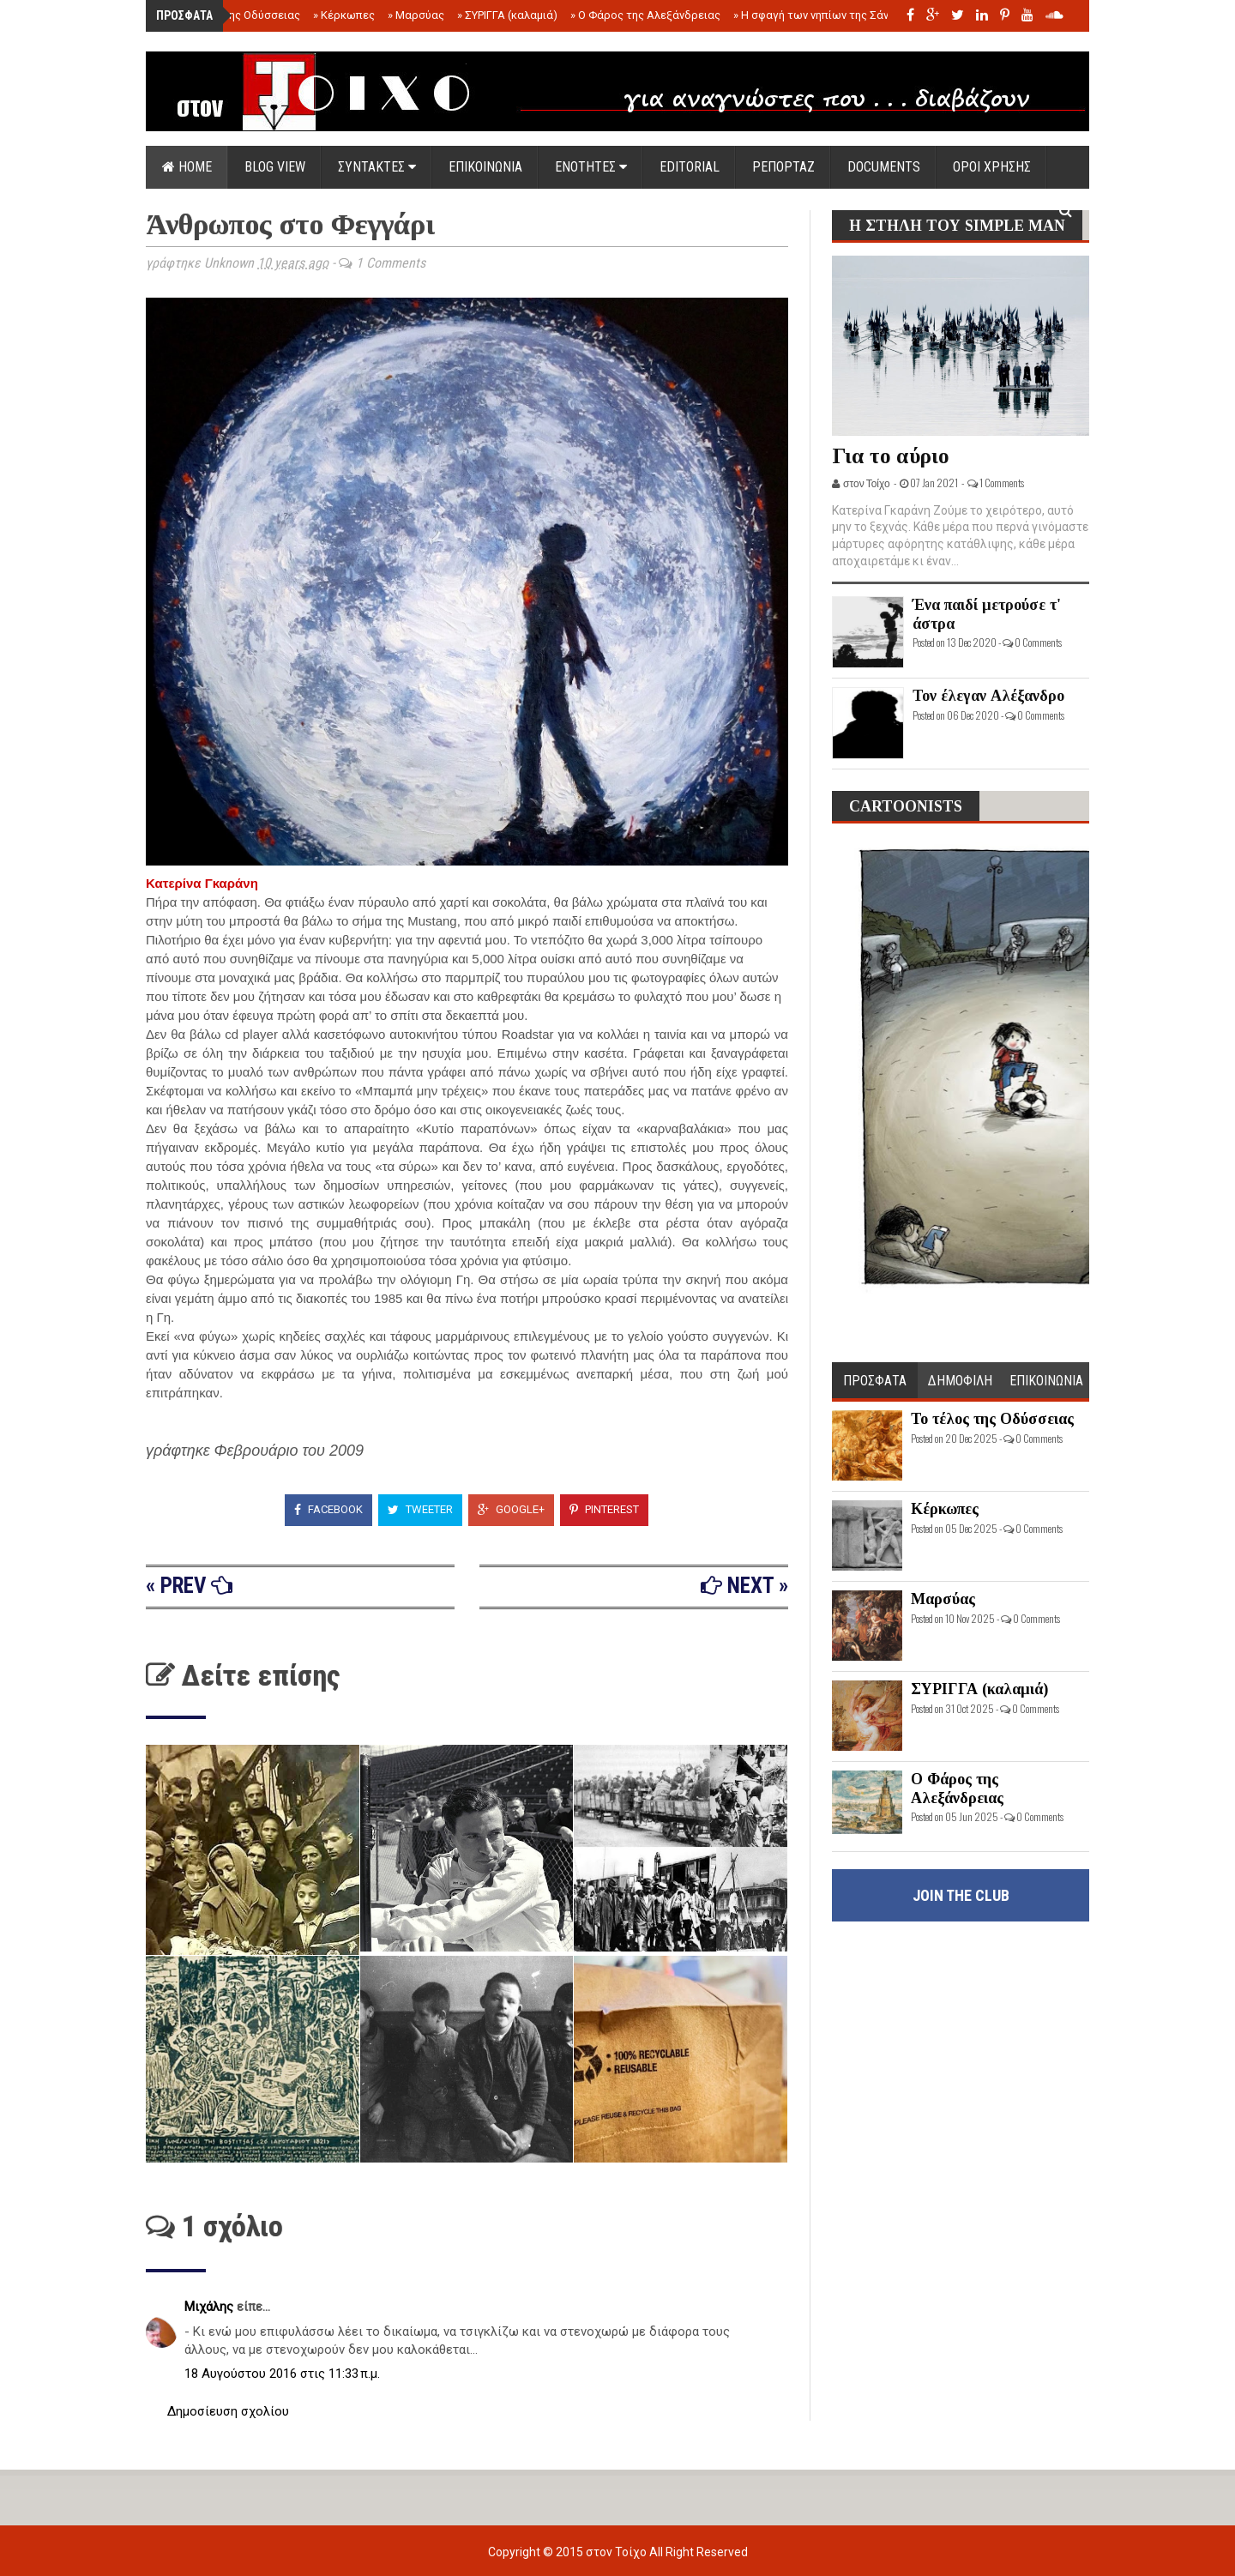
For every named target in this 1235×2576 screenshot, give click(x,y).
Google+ (511, 1509)
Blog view (274, 167)
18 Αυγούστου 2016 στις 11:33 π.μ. (282, 2373)
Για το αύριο (890, 456)
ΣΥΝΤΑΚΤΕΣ (377, 167)
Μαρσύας (416, 15)
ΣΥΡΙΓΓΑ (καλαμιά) (507, 15)
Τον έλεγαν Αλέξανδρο (988, 695)
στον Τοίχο (617, 2552)
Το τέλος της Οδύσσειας (233, 15)
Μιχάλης (210, 2306)
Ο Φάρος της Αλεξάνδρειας (645, 15)
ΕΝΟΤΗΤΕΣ (591, 167)
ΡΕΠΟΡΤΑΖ (783, 167)
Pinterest (604, 1509)
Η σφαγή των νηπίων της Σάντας (820, 15)
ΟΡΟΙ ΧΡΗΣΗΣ (992, 167)
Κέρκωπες (344, 15)
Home (187, 167)
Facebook (328, 1509)
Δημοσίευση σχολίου (228, 2411)
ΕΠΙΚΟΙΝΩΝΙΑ (485, 167)
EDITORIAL (690, 167)
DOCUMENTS (883, 167)
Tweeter (420, 1509)
